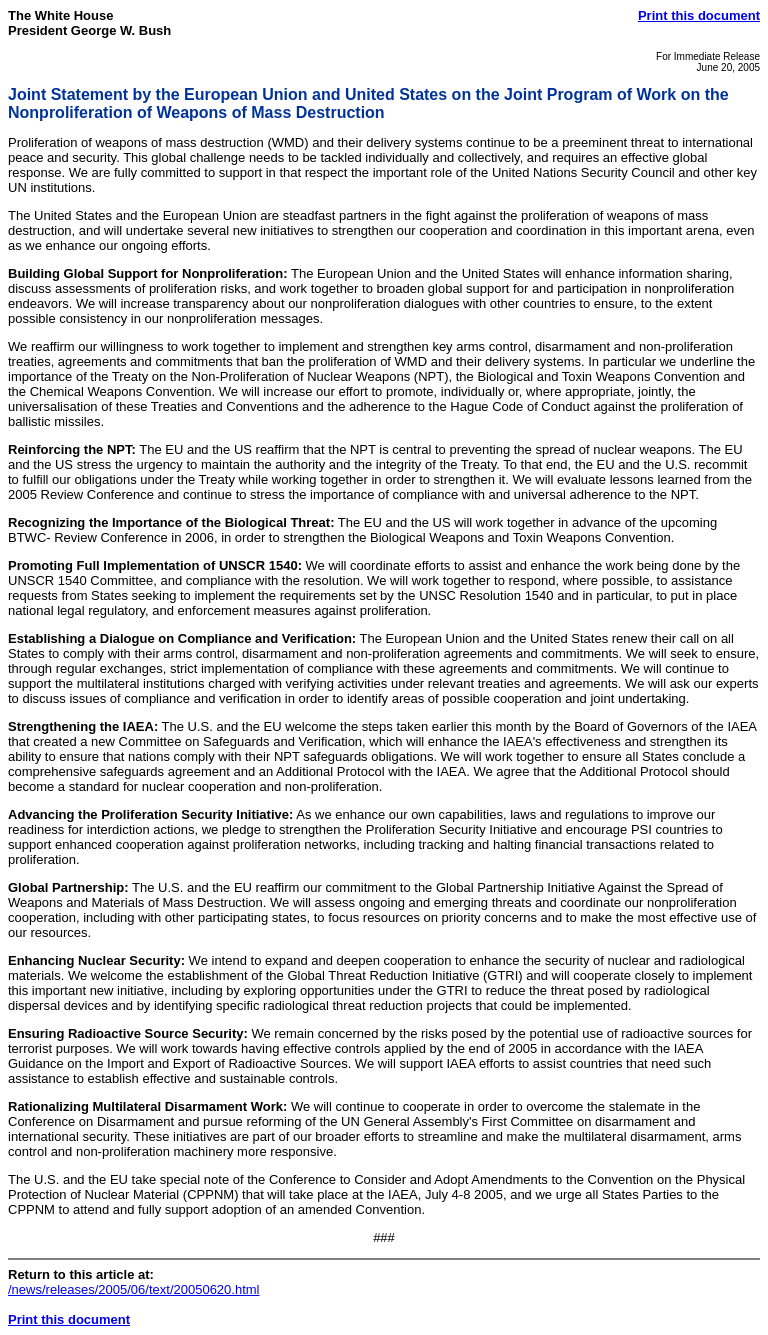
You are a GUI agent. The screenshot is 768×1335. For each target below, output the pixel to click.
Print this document (699, 15)
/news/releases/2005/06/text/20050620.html (134, 1289)
